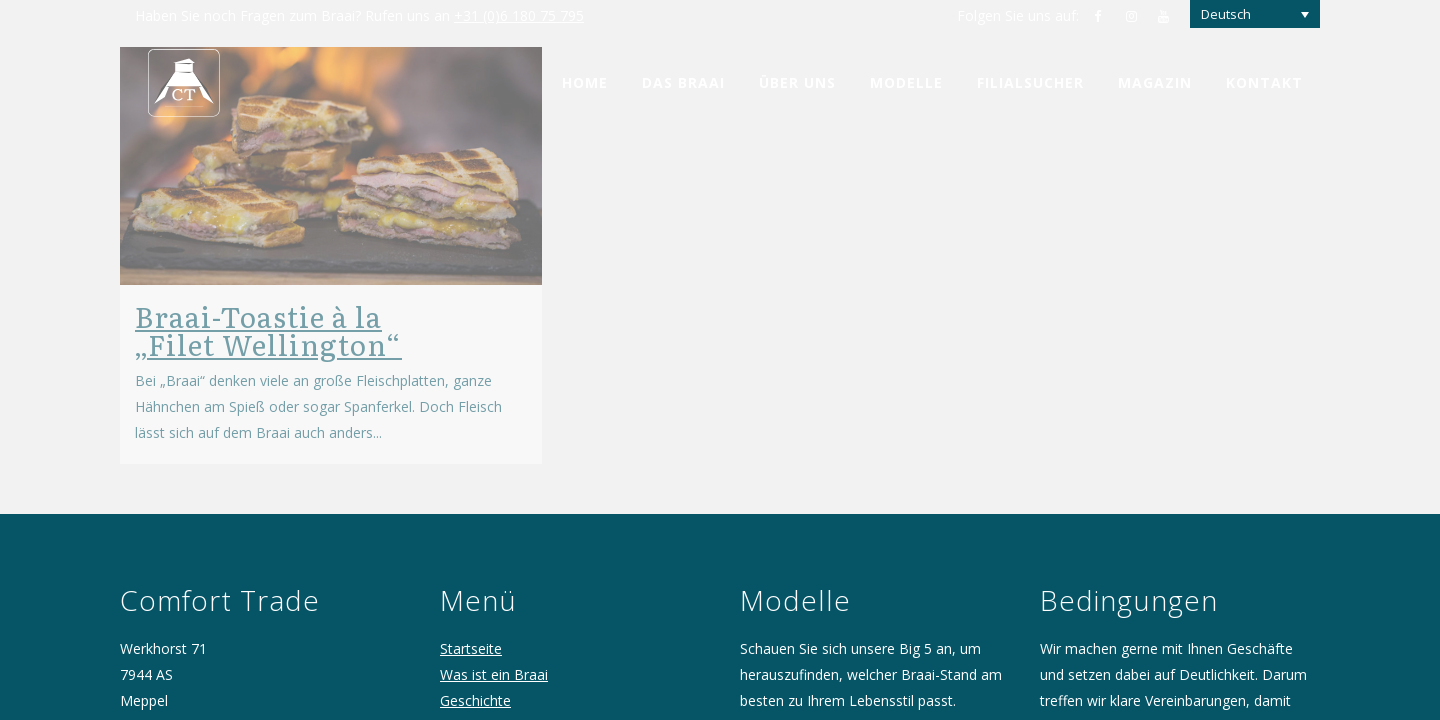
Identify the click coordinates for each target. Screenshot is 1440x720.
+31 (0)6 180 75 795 (519, 15)
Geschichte (475, 680)
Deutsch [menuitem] (1226, 14)
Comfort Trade (488, 706)
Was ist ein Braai (494, 654)
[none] (1255, 14)
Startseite (471, 628)
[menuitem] (1255, 14)
